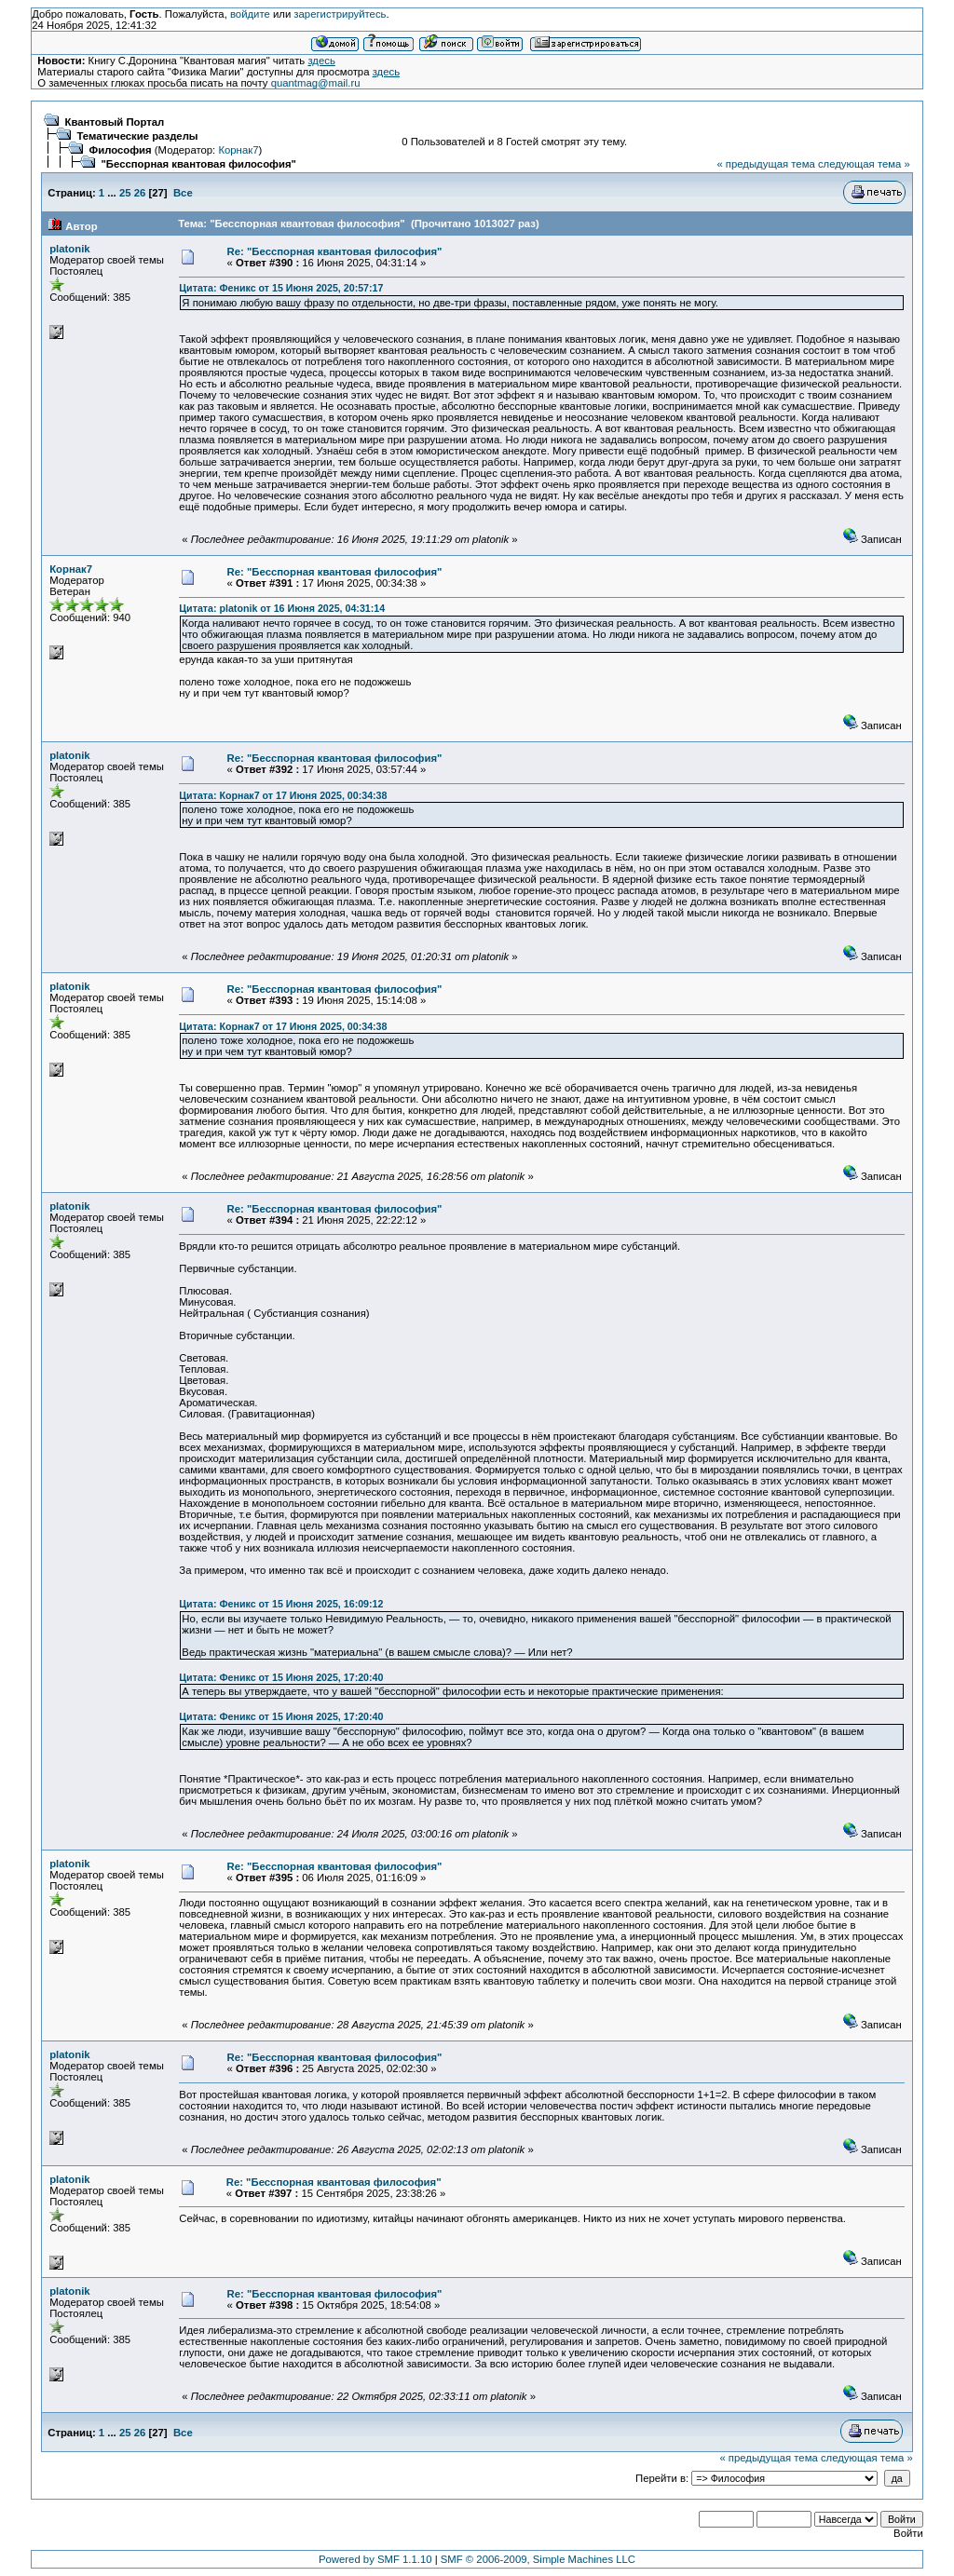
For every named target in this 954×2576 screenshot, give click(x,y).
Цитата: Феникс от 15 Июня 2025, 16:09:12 (281, 1603)
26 (140, 192)
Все (183, 192)
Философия (120, 150)
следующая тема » (864, 163)
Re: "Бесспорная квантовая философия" (335, 251)
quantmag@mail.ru (316, 82)
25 (125, 192)
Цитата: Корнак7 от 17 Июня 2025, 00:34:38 (283, 795)
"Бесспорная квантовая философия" (199, 163)
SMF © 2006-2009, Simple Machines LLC (538, 2559)
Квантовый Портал (115, 122)
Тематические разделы (137, 136)
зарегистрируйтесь (339, 14)
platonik (69, 248)
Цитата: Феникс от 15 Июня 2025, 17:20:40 (281, 1677)
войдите (250, 14)
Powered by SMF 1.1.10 (375, 2559)
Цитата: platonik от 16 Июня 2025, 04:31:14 (282, 608)
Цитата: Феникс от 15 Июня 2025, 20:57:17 (281, 287)
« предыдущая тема (765, 163)
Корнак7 (238, 150)
